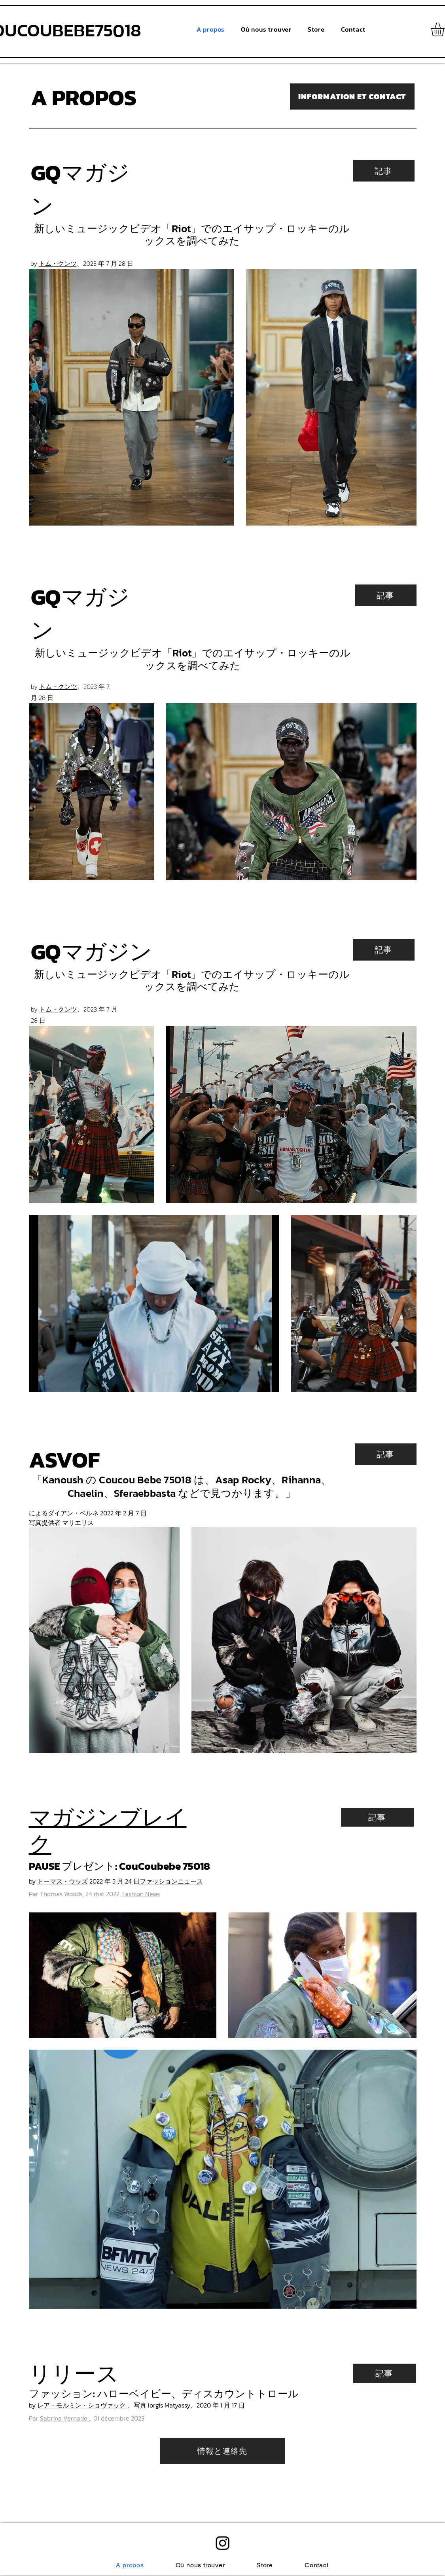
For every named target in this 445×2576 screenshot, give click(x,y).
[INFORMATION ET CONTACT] (352, 96)
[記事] (384, 171)
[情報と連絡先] (222, 2451)
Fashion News (141, 1894)
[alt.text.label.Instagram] (223, 2543)
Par (59, 2418)
